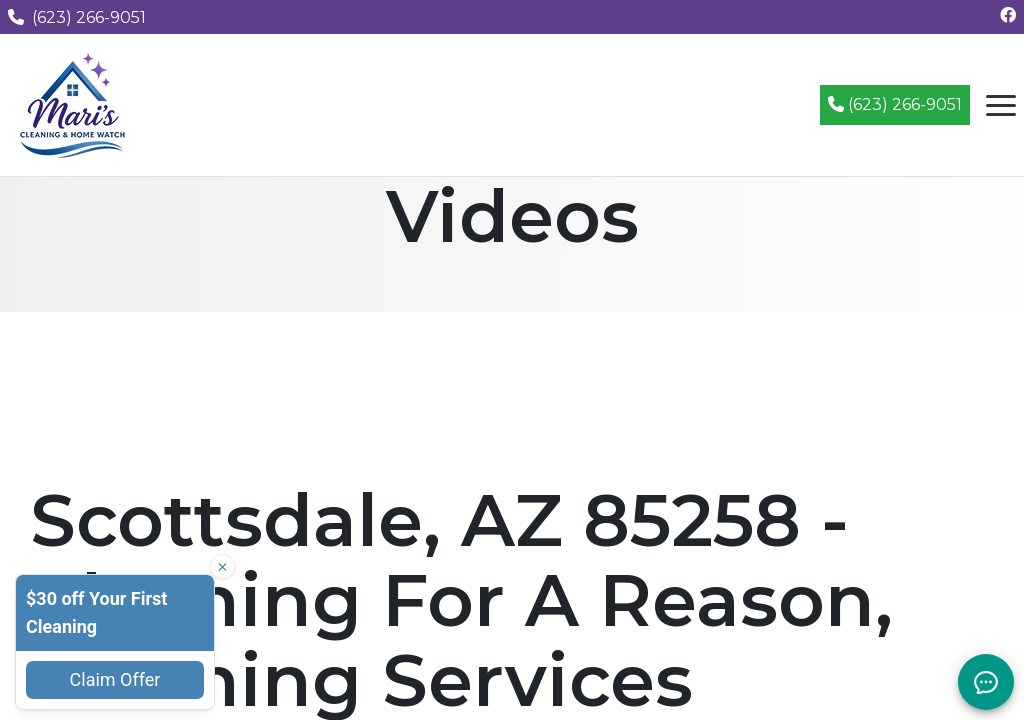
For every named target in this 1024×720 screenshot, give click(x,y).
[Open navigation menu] (1001, 105)
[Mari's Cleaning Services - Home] (73, 103)
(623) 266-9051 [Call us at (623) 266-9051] (77, 17)
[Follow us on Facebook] (1008, 15)
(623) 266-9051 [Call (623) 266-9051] (895, 104)
